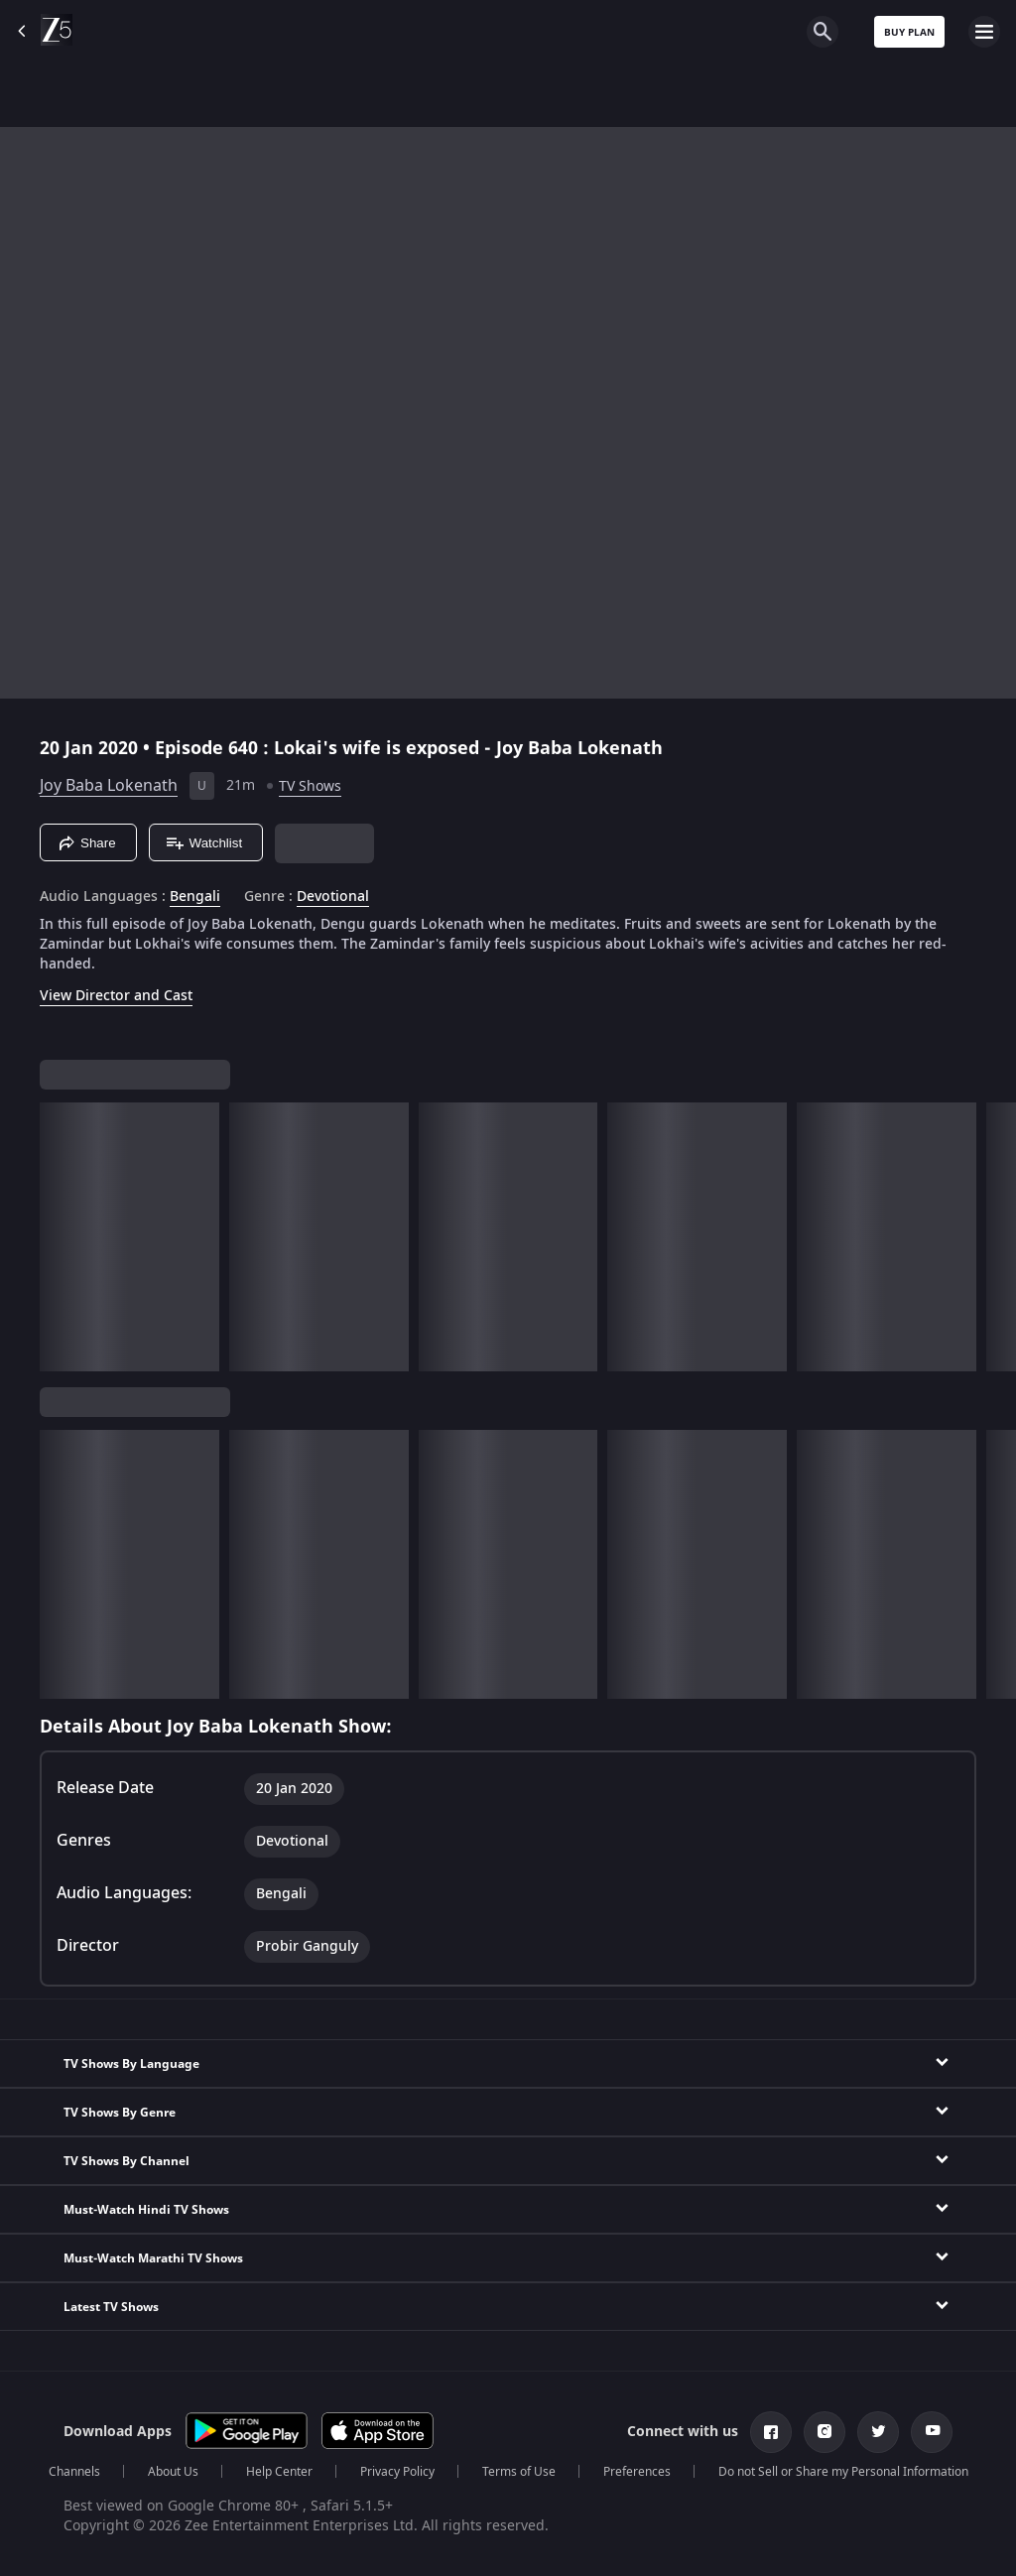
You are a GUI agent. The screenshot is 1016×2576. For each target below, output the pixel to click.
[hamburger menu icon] (984, 32)
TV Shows (310, 786)
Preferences (637, 2472)
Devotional (333, 897)
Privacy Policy (397, 2472)
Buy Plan (909, 32)
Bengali (195, 897)
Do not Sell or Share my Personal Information (843, 2472)
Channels (74, 2472)
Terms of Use (519, 2472)
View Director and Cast (116, 995)
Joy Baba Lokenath (109, 786)
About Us (173, 2472)
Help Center (279, 2472)
